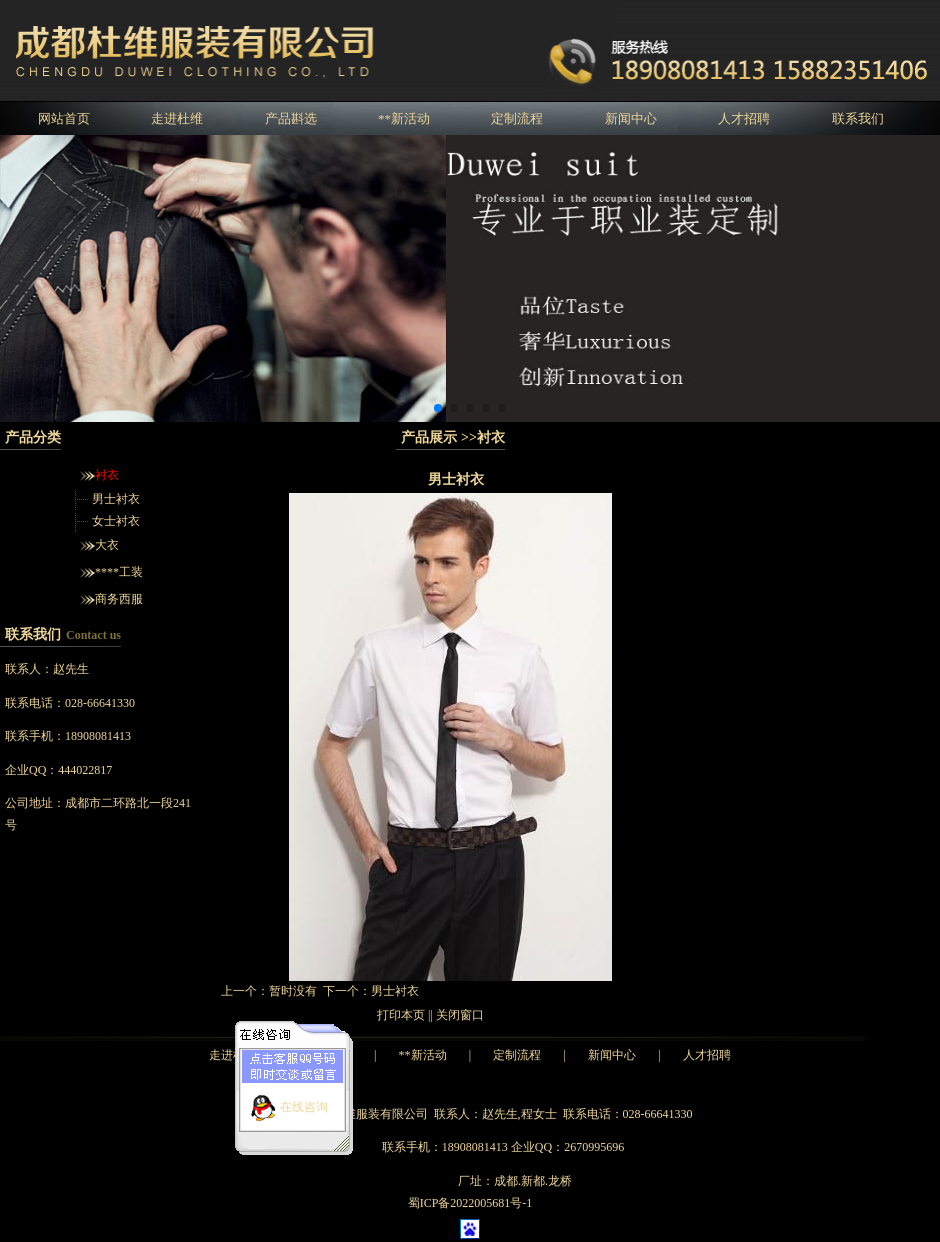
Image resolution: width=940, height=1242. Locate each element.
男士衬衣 (116, 499)
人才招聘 (744, 118)
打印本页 (401, 1015)
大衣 (107, 545)
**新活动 (404, 118)
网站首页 (64, 118)
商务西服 (119, 599)
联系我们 (858, 118)
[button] (438, 408)
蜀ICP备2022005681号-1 (470, 1203)
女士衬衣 (116, 521)
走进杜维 (177, 118)
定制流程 (517, 118)
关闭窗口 (460, 1015)
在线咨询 (304, 1100)
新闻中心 (631, 118)
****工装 (119, 572)
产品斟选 (291, 118)
